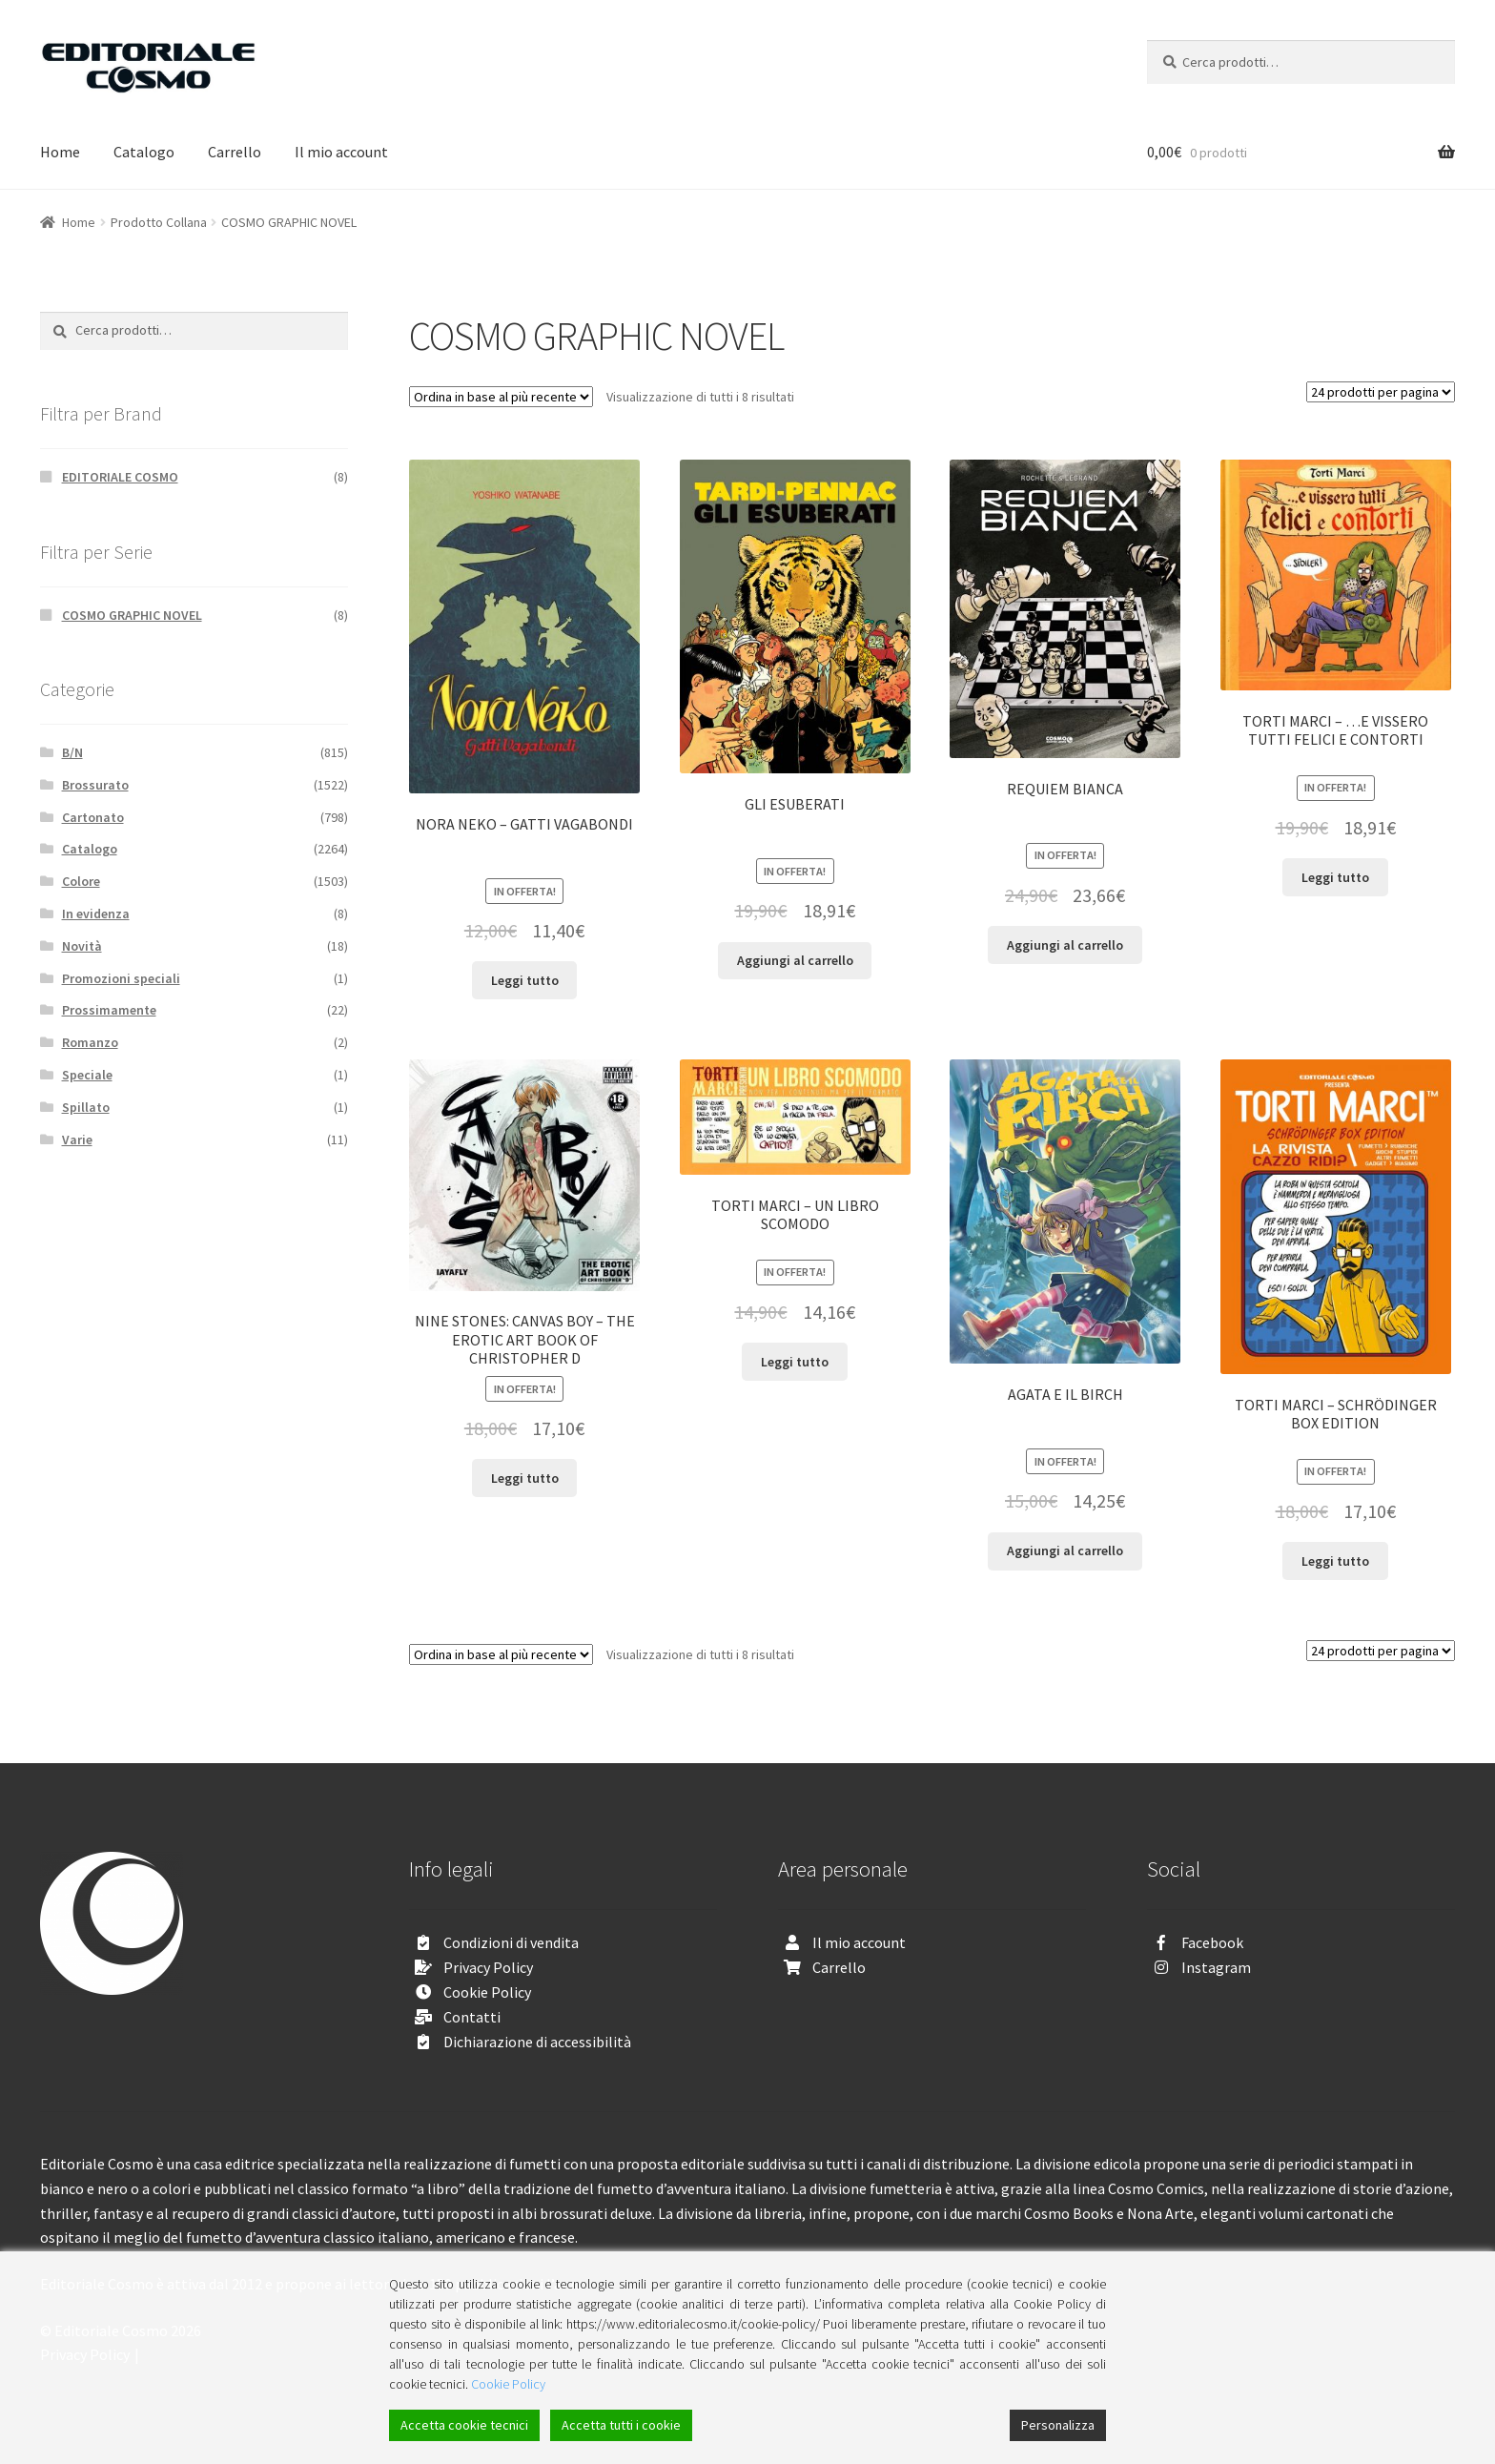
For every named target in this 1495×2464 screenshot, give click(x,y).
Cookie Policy (487, 1992)
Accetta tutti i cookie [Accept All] (621, 2424)
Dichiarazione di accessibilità (537, 2041)
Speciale (87, 1074)
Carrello (234, 151)
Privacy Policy (488, 1967)
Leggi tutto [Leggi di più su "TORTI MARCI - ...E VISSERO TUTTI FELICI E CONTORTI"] (1335, 877)
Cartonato (93, 817)
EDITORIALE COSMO (120, 476)
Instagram (1216, 1967)
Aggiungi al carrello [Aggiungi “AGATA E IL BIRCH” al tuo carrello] (1065, 1550)
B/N (72, 752)
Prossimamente (109, 1009)
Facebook (1212, 1942)
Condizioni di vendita (511, 1942)
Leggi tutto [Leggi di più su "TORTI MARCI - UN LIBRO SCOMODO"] (795, 1361)
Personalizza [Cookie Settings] (1058, 2424)
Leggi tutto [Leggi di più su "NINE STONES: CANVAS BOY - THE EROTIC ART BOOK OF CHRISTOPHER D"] (525, 1478)
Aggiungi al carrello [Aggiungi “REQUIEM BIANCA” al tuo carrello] (1065, 945)
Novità (82, 946)
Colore (81, 881)
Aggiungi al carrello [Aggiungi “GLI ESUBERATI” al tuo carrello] (795, 960)
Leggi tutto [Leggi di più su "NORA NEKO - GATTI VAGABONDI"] (525, 980)
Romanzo (90, 1042)
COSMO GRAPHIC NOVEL (132, 615)
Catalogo (143, 151)
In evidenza (96, 913)
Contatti (472, 2016)
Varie (77, 1139)
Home (60, 151)
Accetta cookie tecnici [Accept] (464, 2424)
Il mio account (341, 151)
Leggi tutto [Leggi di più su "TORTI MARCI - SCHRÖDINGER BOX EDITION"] (1335, 1561)
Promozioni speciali (121, 978)
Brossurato (95, 784)
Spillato (86, 1107)
